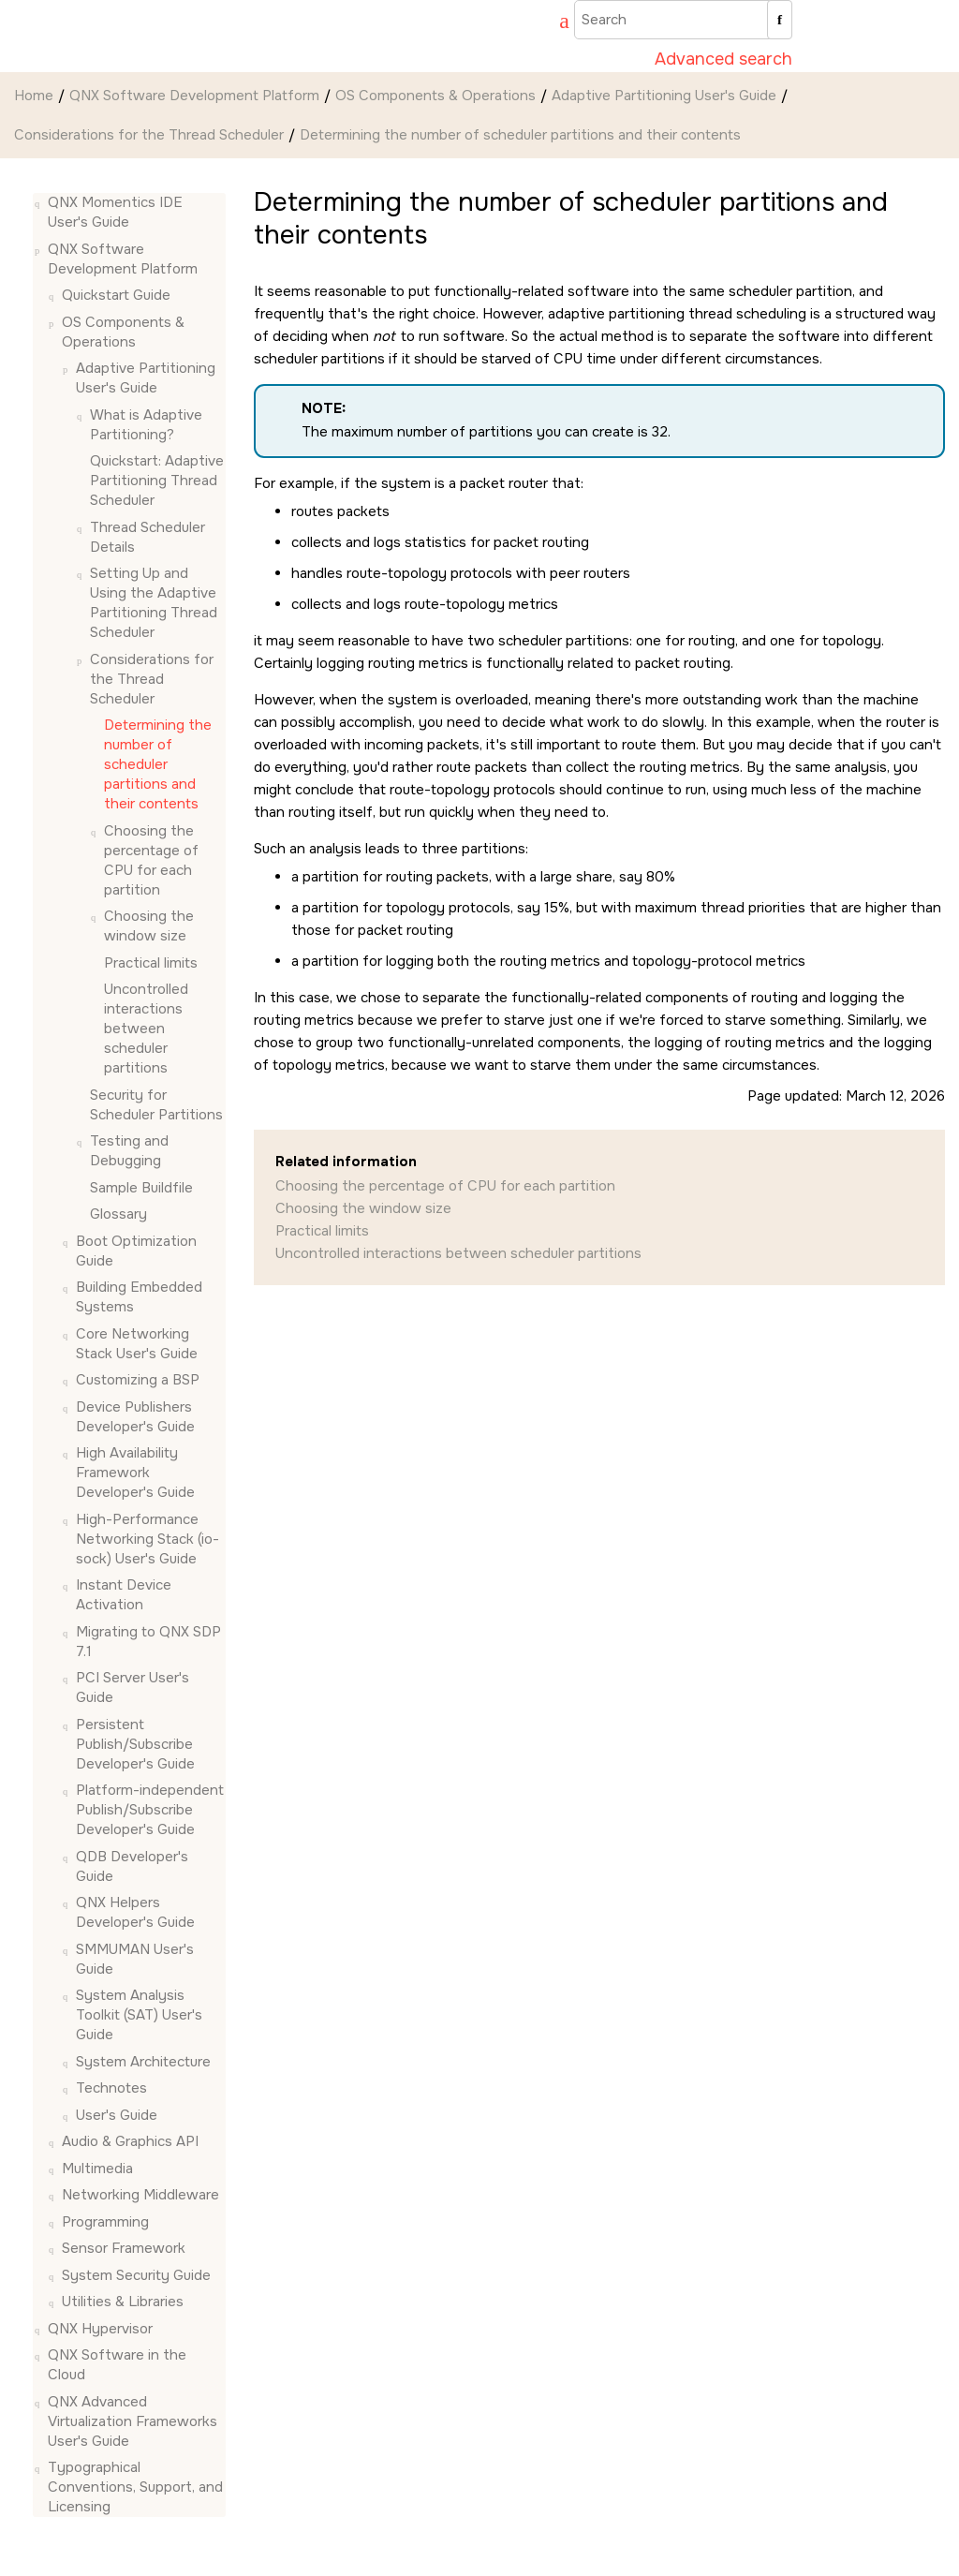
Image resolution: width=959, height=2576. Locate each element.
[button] (40, 203)
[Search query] (683, 19)
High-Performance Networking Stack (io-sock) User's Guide (147, 1539)
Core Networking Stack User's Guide (137, 1344)
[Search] (779, 19)
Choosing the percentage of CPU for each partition (151, 860)
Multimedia (97, 2168)
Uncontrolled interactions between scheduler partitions (146, 1028)
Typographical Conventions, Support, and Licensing (135, 2487)
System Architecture (143, 2061)
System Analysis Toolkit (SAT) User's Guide (139, 2015)
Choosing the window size (149, 926)
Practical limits (151, 963)
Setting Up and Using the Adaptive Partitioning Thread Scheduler (153, 603)
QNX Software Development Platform (194, 95)
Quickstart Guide (116, 295)
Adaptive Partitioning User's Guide (664, 95)
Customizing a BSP (137, 1379)
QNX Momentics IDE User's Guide (115, 212)
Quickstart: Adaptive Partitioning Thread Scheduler (157, 481)
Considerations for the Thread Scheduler (149, 135)
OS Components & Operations (435, 95)
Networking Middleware (140, 2194)
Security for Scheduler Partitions (156, 1105)
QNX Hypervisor (100, 2328)
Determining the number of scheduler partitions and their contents (520, 135)
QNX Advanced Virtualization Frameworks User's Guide (132, 2421)
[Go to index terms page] (555, 23)
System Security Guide (136, 2275)
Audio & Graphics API (130, 2141)
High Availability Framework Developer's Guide (135, 1472)
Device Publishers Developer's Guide (135, 1417)
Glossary (118, 1214)
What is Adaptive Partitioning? (146, 425)
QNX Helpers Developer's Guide (135, 1912)
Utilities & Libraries (123, 2301)
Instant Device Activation (123, 1595)
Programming (105, 2222)
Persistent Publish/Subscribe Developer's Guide (135, 1744)
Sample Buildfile (141, 1187)
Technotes (111, 2088)
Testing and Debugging (129, 1151)
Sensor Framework (123, 2248)
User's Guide (116, 2115)
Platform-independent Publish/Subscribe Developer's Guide (150, 1810)
